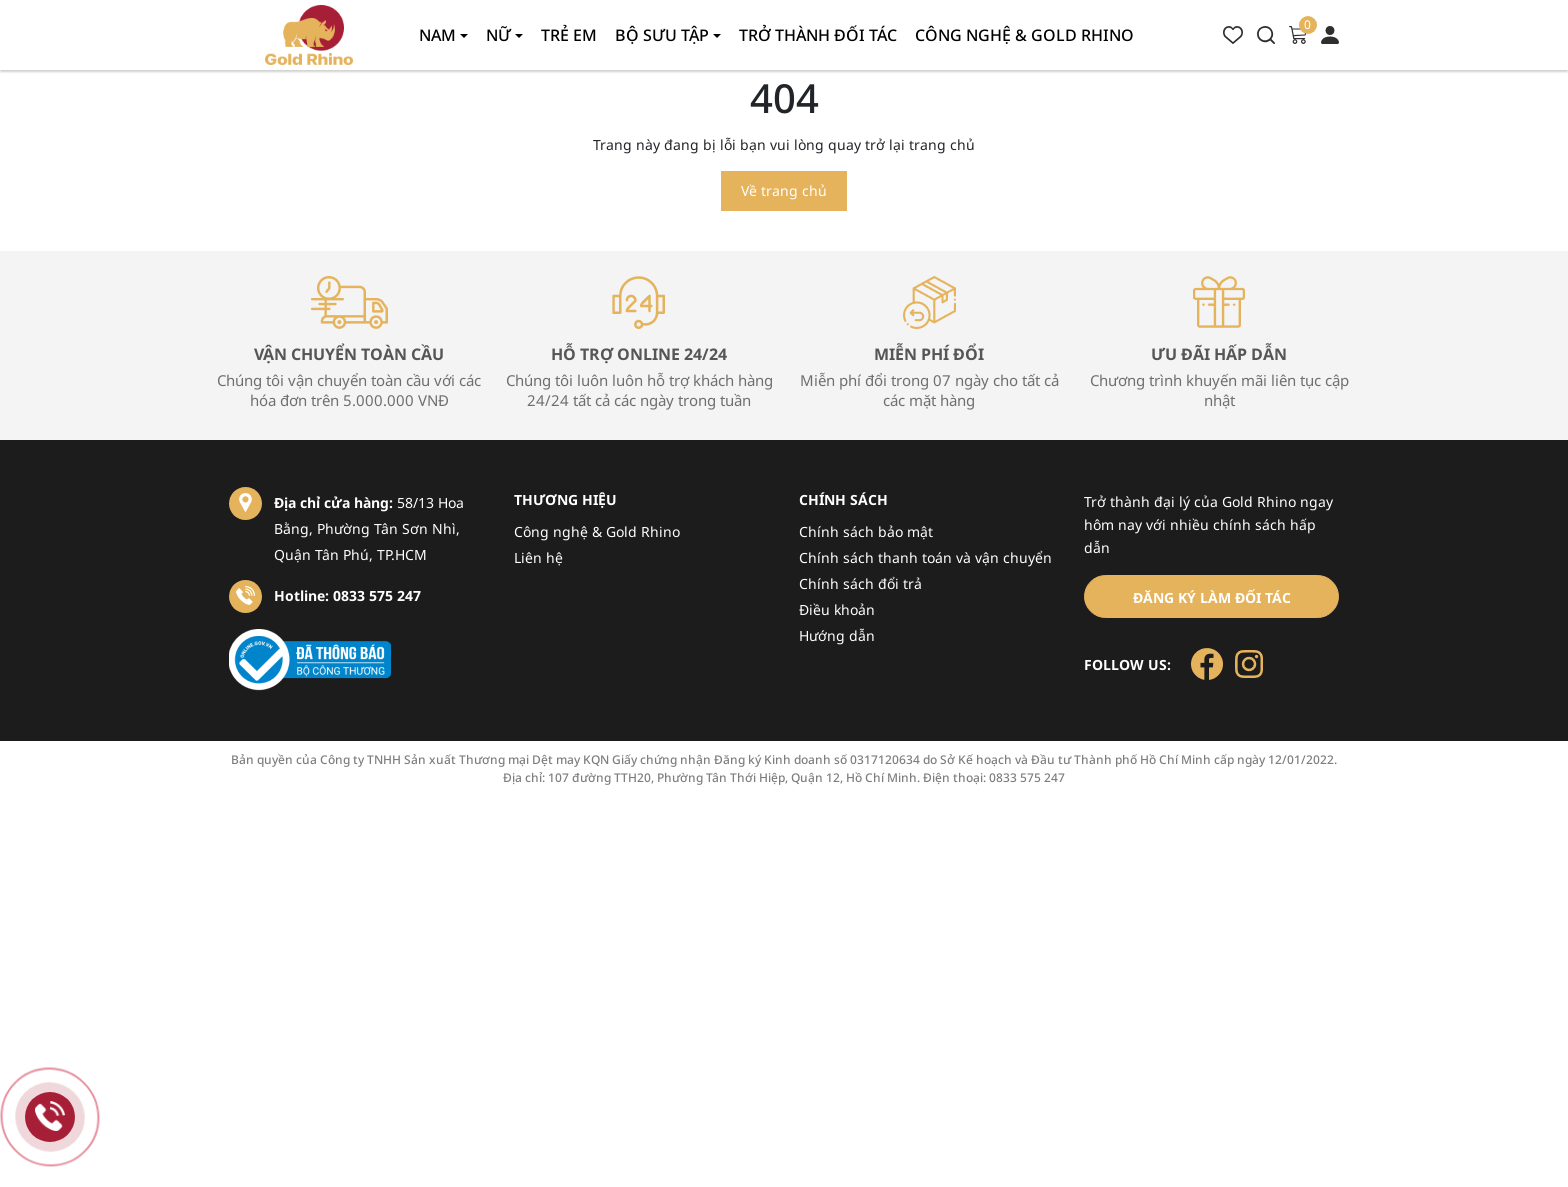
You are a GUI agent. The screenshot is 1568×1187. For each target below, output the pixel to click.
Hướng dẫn (837, 635)
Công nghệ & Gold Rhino (597, 531)
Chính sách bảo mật (866, 531)
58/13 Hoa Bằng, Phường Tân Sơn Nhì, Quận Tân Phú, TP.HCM (369, 528)
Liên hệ (538, 557)
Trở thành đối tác (818, 35)
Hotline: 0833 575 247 (347, 595)
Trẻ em (569, 35)
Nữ (500, 35)
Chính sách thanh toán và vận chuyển (925, 557)
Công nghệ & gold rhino (1024, 35)
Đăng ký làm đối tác (1212, 597)
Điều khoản (837, 609)
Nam (439, 35)
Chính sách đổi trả (860, 583)
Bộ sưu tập (664, 35)
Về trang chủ (784, 190)
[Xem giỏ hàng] (1298, 33)
